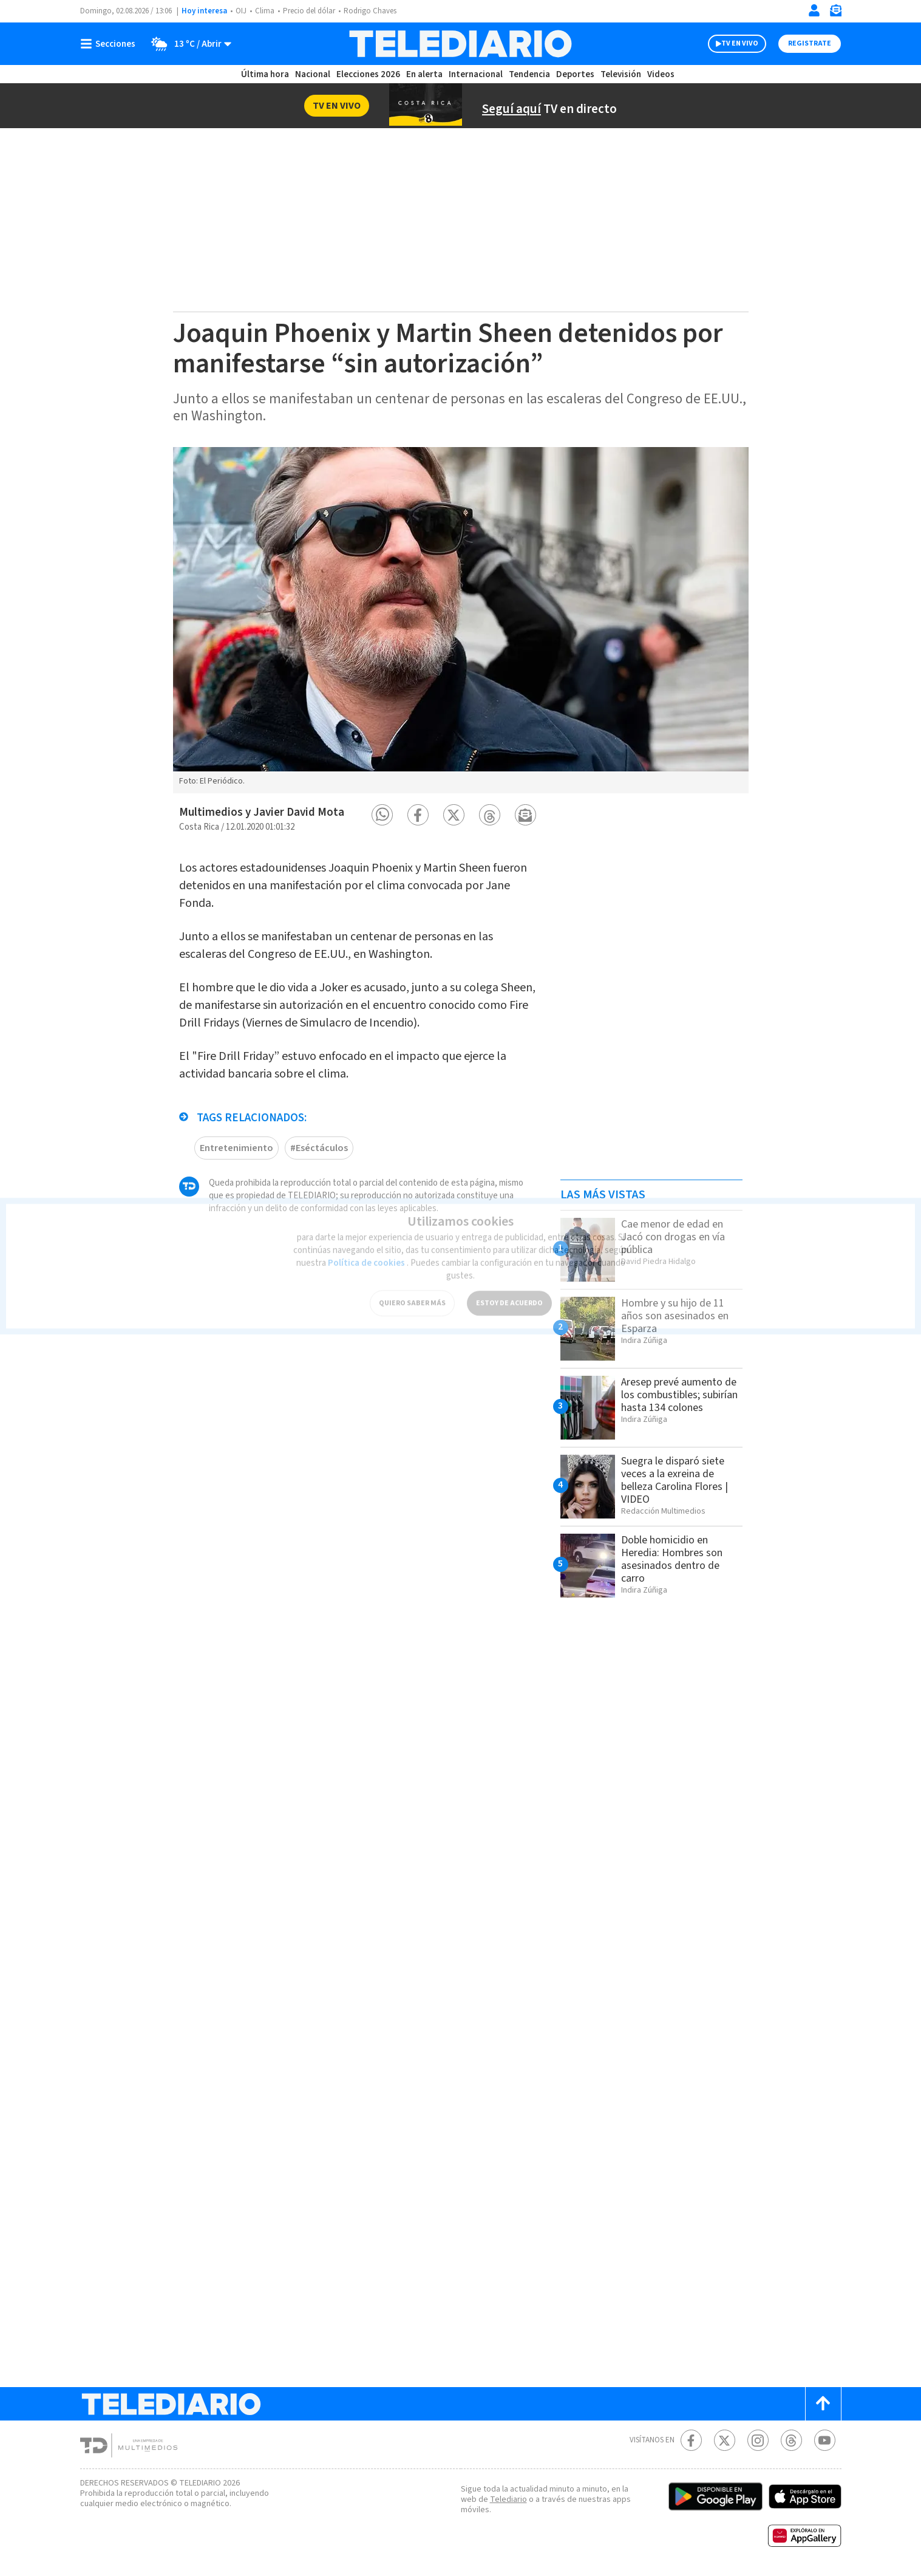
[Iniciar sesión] (814, 10)
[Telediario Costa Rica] (460, 43)
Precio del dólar (309, 10)
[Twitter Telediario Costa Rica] (724, 2440)
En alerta (424, 74)
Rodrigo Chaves (370, 10)
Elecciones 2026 (368, 74)
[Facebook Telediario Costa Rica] (691, 2440)
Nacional (312, 74)
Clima (264, 10)
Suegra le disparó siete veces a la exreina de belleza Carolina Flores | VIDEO (674, 1480)
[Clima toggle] (187, 44)
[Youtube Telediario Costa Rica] (824, 2440)
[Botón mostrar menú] (110, 44)
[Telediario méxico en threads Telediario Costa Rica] (791, 2440)
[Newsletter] (835, 13)
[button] (382, 815)
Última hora (265, 74)
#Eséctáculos (319, 1148)
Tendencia (529, 74)
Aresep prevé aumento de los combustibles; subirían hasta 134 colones (679, 1395)
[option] (461, 620)
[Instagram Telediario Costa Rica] (758, 2440)
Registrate (809, 43)
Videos (661, 74)
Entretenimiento (236, 1148)
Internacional (476, 74)
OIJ (241, 10)
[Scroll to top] (823, 2404)
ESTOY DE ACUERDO (509, 1293)
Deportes (575, 74)
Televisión (620, 74)
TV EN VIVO (739, 43)
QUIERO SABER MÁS (412, 1293)
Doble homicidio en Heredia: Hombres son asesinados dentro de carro (671, 1559)
